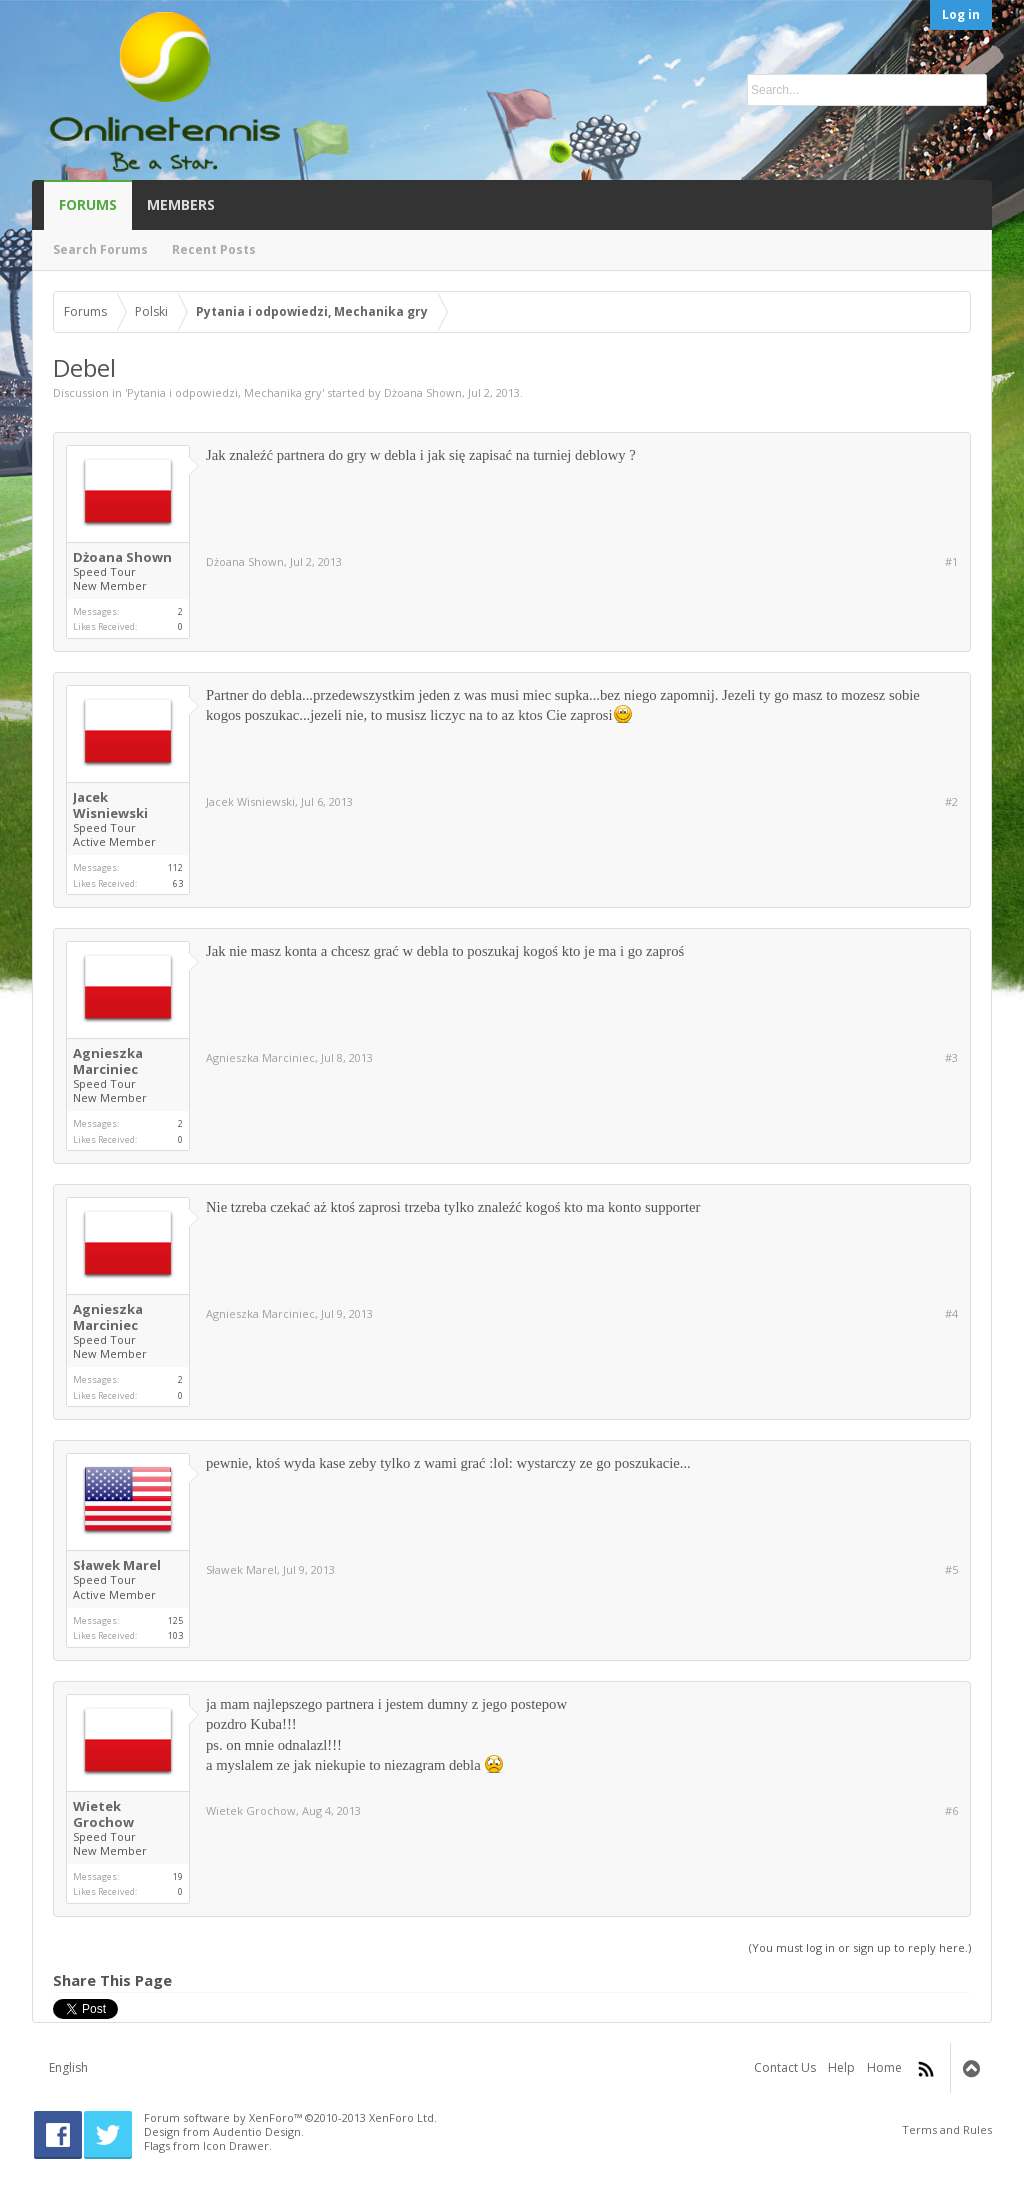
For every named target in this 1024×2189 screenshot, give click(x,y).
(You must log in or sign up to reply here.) (860, 1947)
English (68, 2067)
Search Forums (100, 249)
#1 (951, 562)
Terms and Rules (947, 2129)
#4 (951, 1314)
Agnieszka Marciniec (108, 1061)
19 (178, 1876)
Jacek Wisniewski (110, 805)
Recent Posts (214, 249)
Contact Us (785, 2067)
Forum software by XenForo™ (290, 2117)
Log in (961, 14)
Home (884, 2067)
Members (181, 204)
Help (841, 2067)
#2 (951, 802)
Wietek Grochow (103, 1814)
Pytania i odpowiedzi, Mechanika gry (224, 392)
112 (175, 867)
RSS (926, 2069)
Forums (88, 204)
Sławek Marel (117, 1565)
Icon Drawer (236, 2145)
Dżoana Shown (423, 392)
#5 (951, 1570)
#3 (951, 1058)
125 (175, 1620)
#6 (951, 1811)
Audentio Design (257, 2131)
